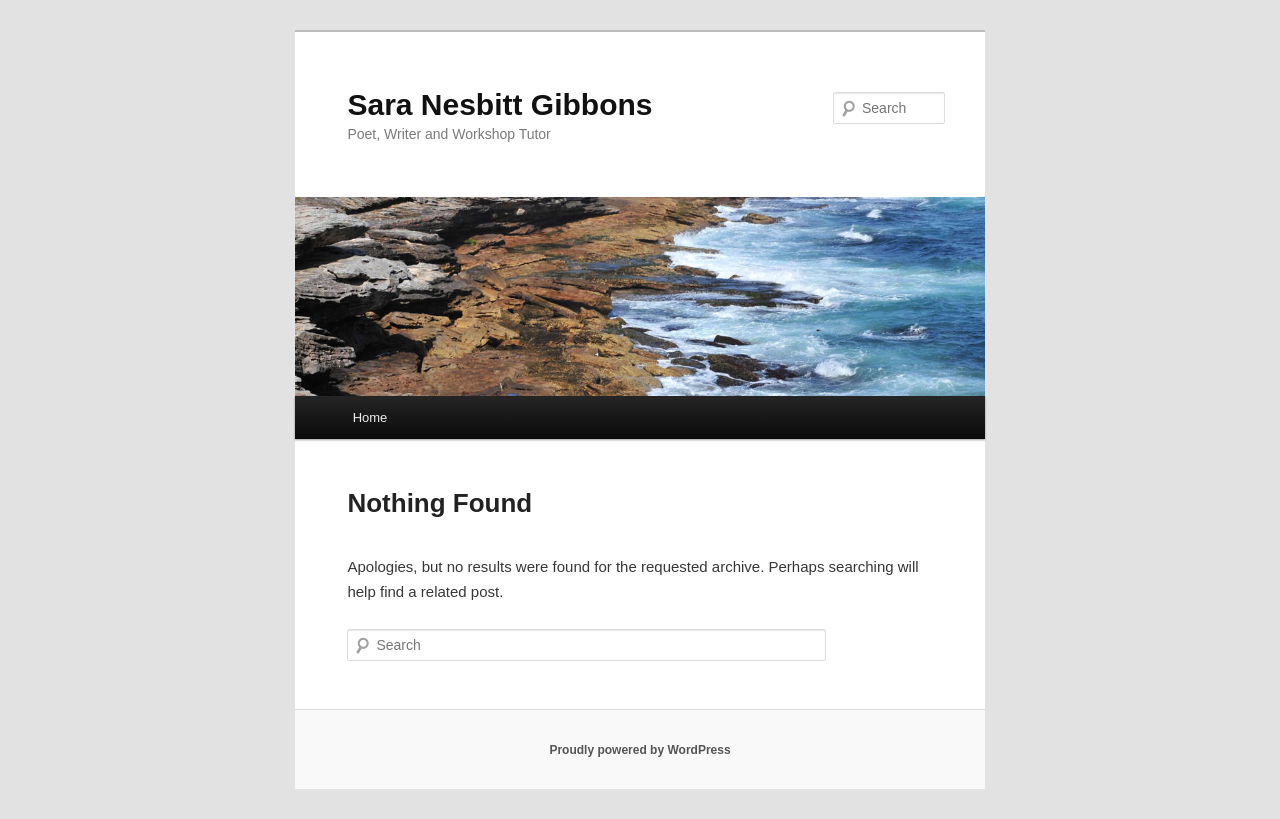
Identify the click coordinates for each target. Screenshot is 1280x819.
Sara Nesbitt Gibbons (499, 104)
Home (370, 417)
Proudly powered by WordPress (639, 750)
